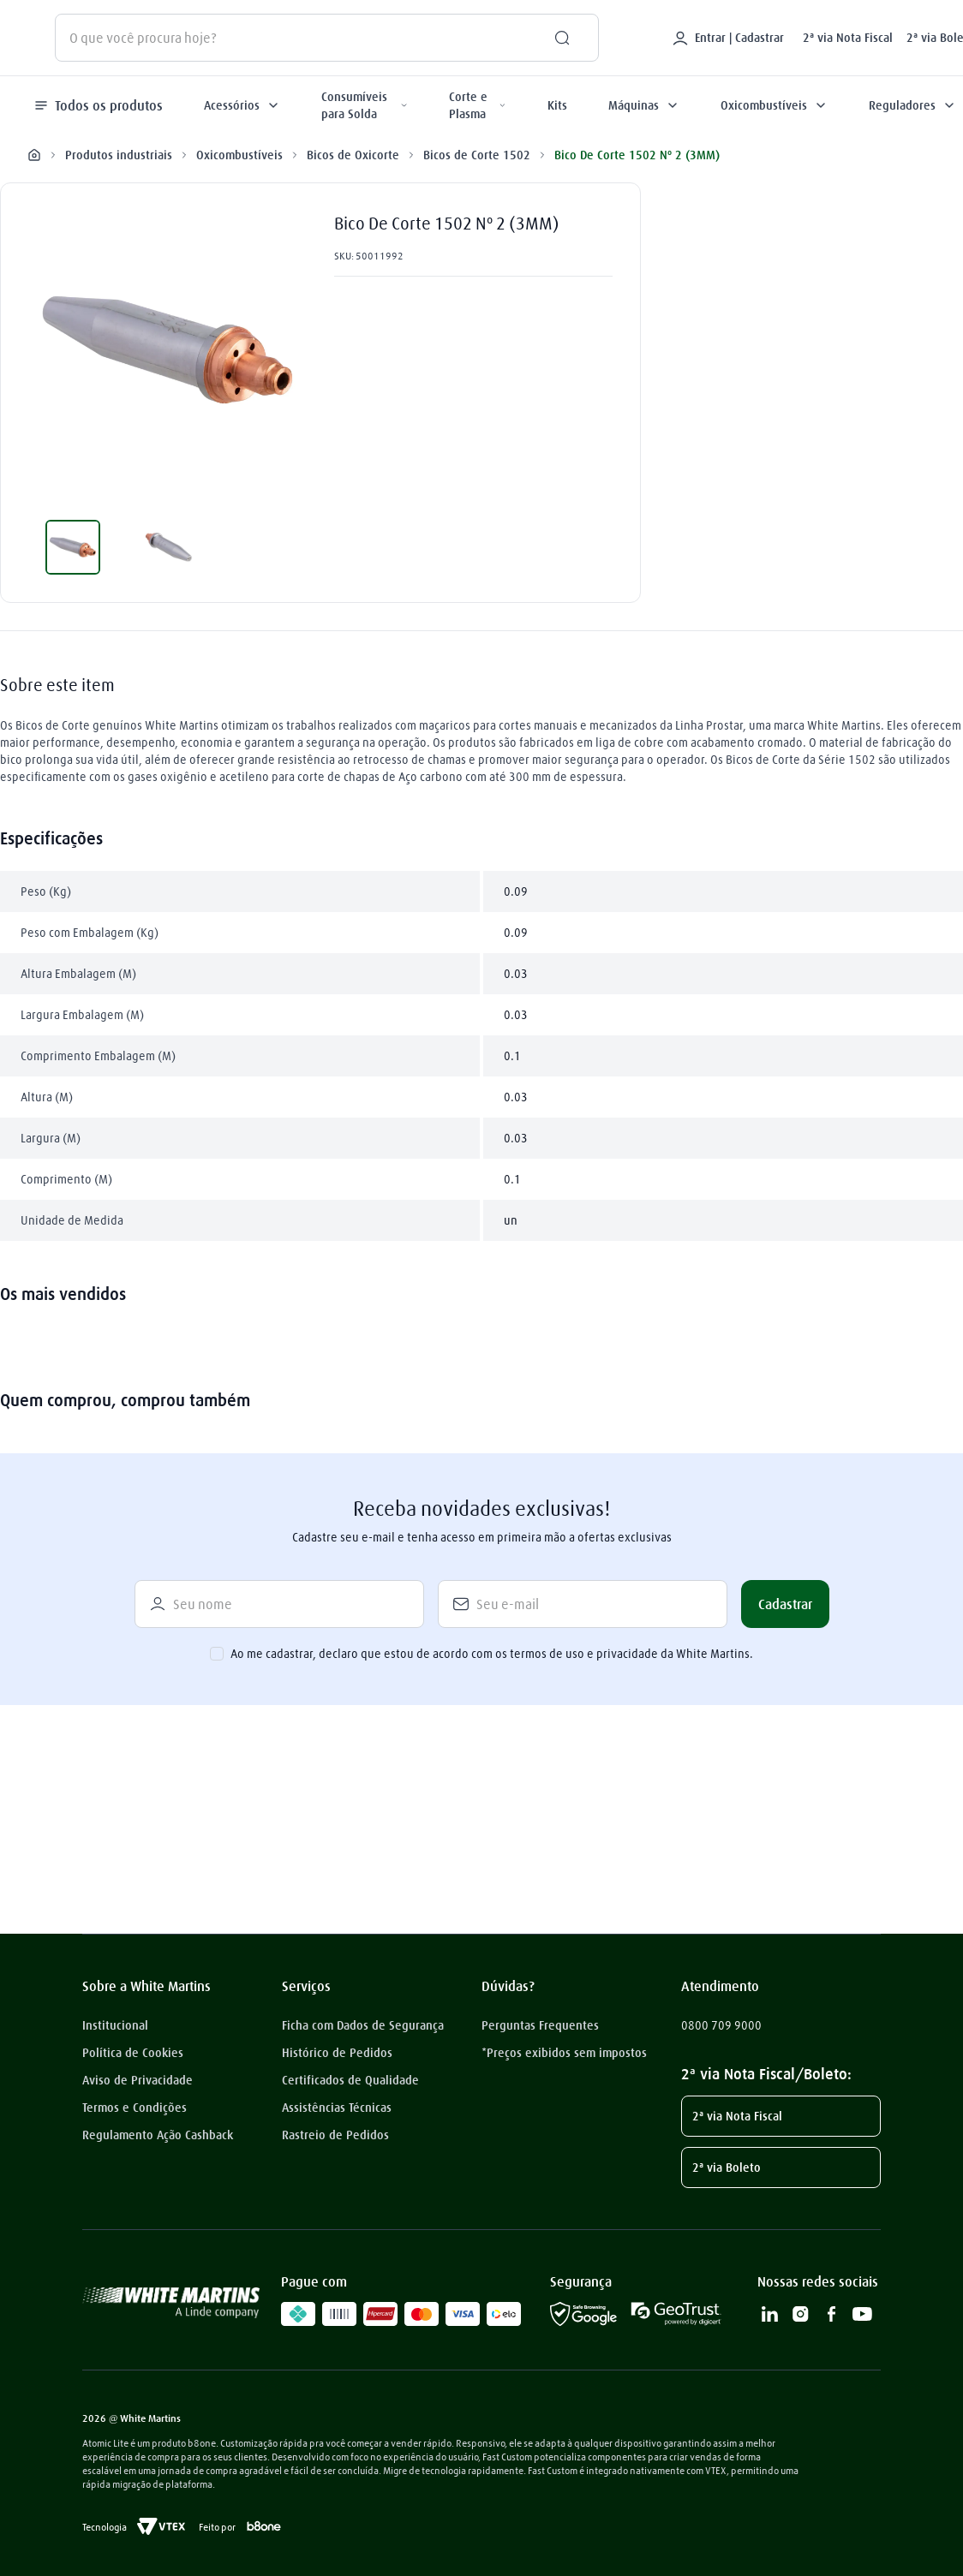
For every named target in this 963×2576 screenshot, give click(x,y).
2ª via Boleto (726, 2167)
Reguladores (912, 105)
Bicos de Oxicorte (353, 154)
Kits (557, 105)
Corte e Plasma (477, 105)
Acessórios (242, 105)
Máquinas (643, 105)
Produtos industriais (118, 154)
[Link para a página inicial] (34, 155)
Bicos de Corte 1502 (476, 154)
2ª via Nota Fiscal (848, 37)
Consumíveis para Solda (364, 105)
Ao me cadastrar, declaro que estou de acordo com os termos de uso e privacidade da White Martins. (491, 1653)
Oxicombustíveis (774, 105)
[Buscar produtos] (555, 37)
